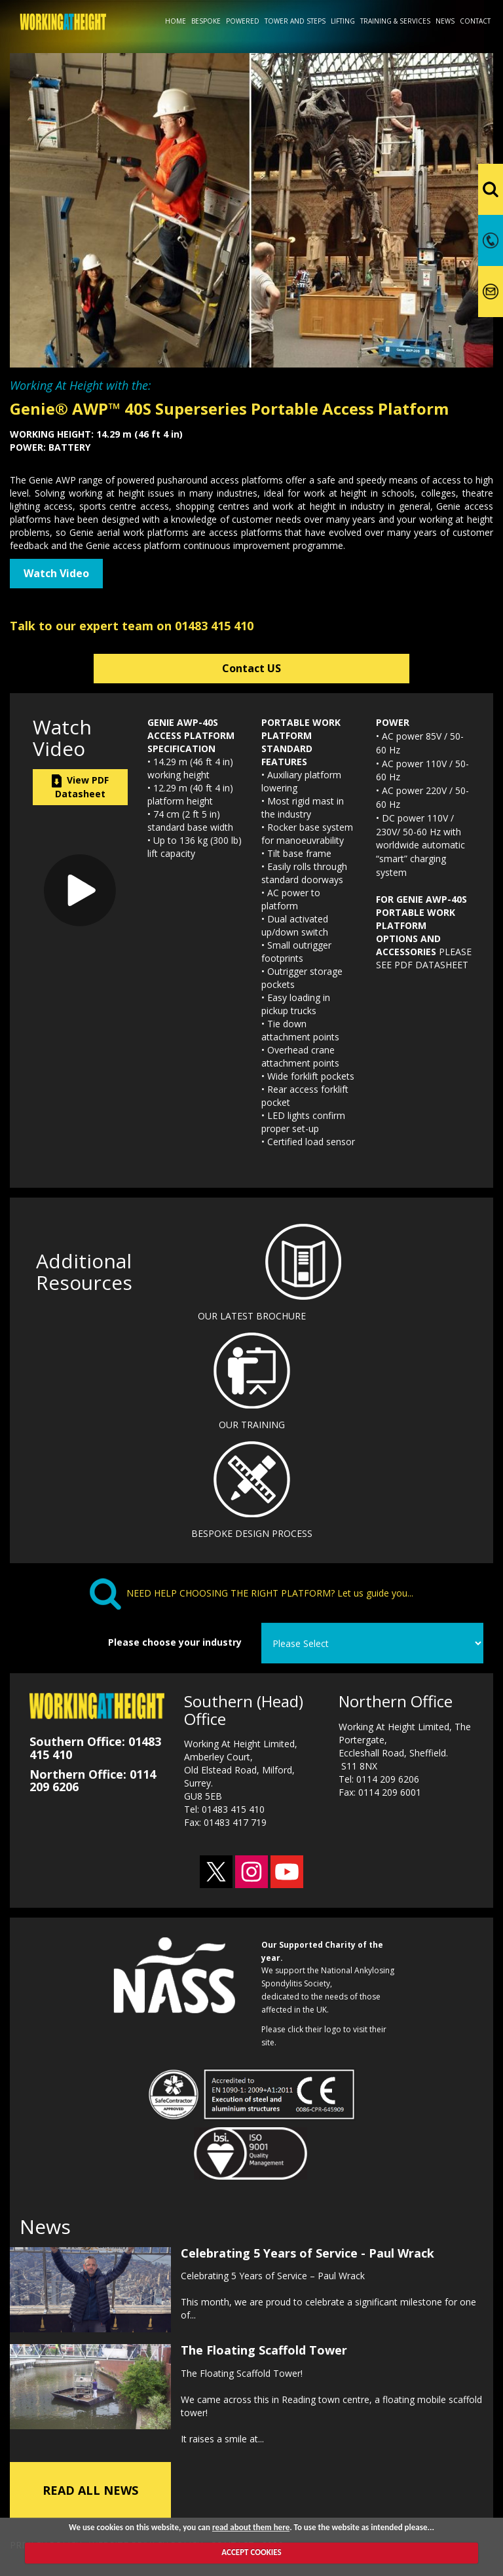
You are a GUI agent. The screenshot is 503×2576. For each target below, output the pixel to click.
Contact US (251, 668)
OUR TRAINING (252, 1424)
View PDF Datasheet (80, 787)
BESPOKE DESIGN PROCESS (251, 1533)
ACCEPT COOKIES (251, 2552)
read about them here (250, 2527)
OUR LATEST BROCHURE (252, 1316)
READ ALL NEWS (90, 2487)
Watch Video (56, 573)
